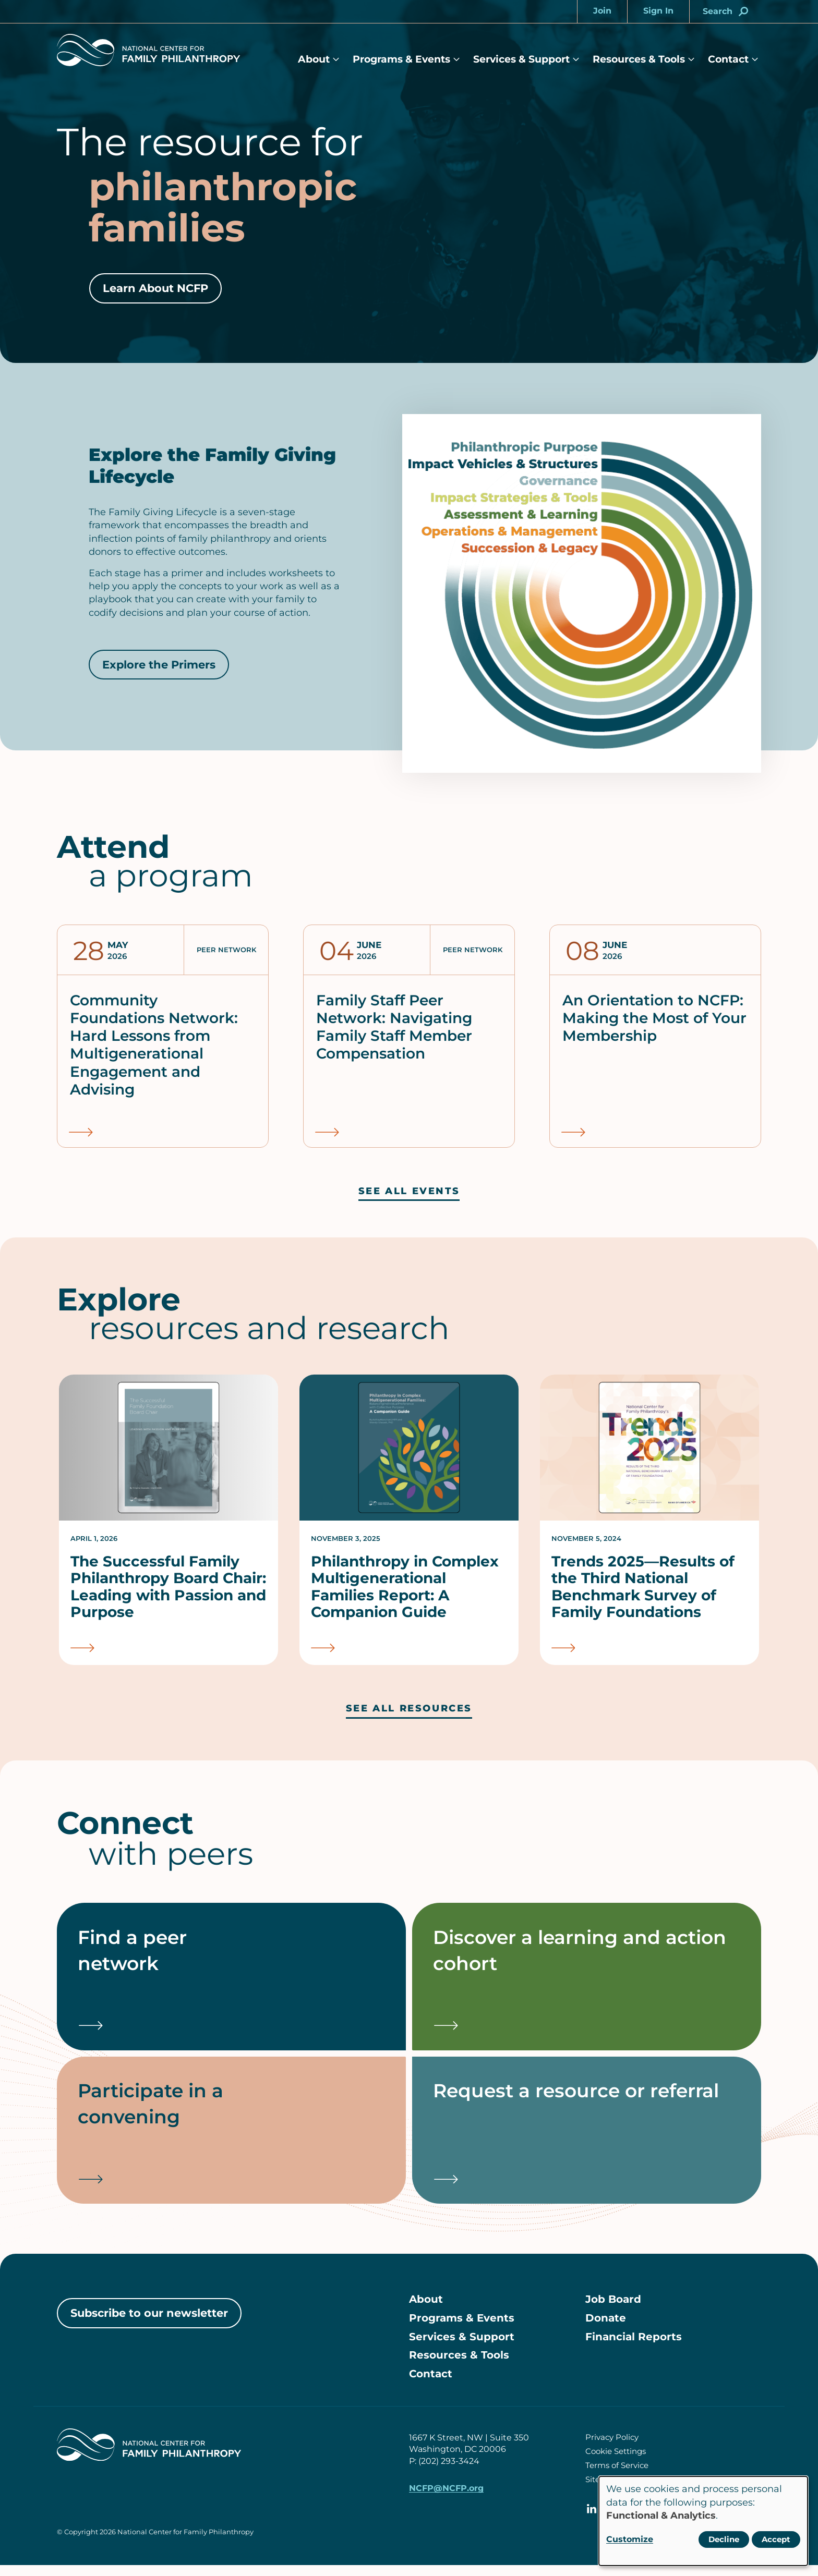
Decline (723, 2539)
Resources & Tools (639, 59)
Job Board (613, 2310)
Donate (605, 2329)
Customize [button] (629, 2539)
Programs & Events (401, 59)
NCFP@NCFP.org (446, 2499)
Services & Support (521, 59)
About (314, 59)
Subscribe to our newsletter (149, 2323)
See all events (409, 1191)
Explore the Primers (158, 664)
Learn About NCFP (155, 288)
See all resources (409, 1709)
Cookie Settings (615, 2462)
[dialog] (703, 2521)
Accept (776, 2539)
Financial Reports (633, 2347)
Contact (728, 59)
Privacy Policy (612, 2448)
